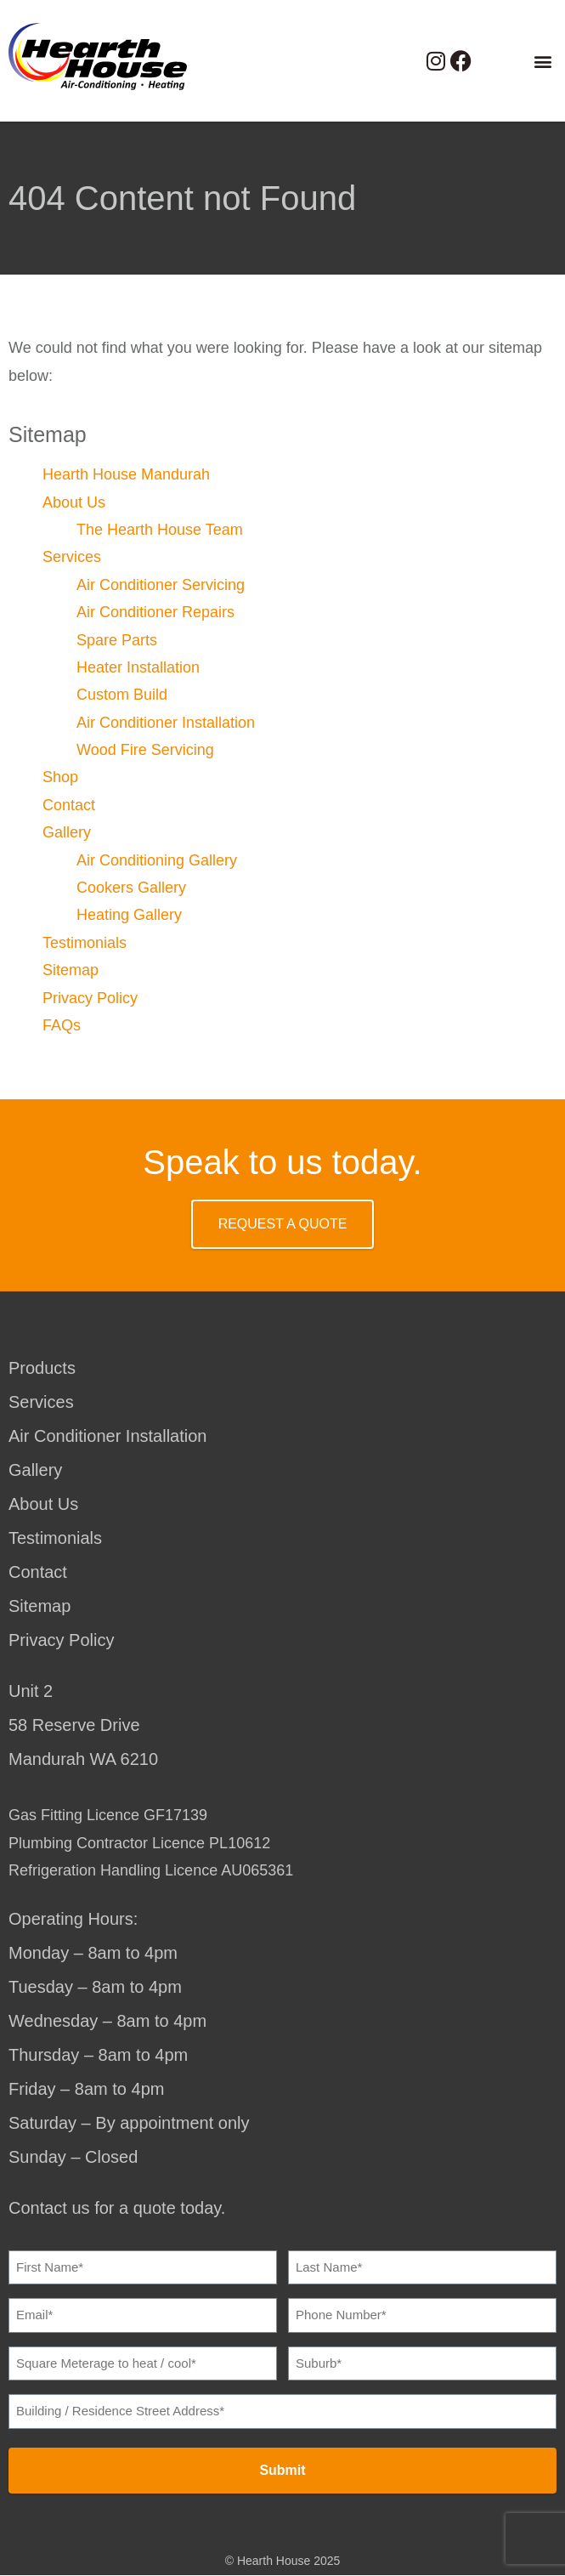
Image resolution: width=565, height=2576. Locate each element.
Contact (68, 805)
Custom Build (121, 694)
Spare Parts (116, 640)
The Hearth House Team (159, 529)
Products (42, 1368)
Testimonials (84, 942)
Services (71, 556)
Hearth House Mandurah (126, 474)
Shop (60, 777)
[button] (542, 61)
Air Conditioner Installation (165, 722)
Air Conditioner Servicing (160, 584)
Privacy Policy (90, 998)
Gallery (66, 832)
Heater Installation (138, 667)
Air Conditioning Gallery (156, 860)
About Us (73, 502)
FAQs (61, 1025)
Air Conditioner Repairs (155, 612)
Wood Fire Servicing (145, 749)
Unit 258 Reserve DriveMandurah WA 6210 (83, 1725)
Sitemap (70, 970)
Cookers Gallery (131, 887)
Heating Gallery (129, 914)
